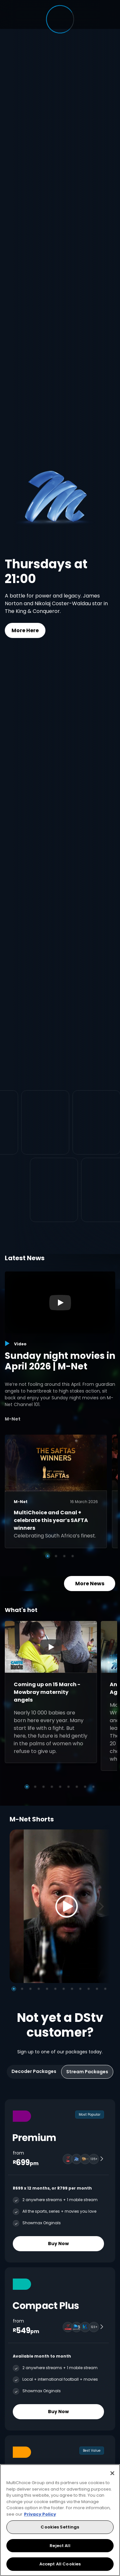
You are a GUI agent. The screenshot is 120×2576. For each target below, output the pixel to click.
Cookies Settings (60, 2527)
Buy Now (58, 2243)
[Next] (103, 1906)
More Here (25, 630)
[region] (60, 2520)
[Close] (112, 2473)
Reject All (60, 2546)
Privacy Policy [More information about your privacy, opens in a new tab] (40, 2514)
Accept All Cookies (60, 2564)
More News (89, 1583)
